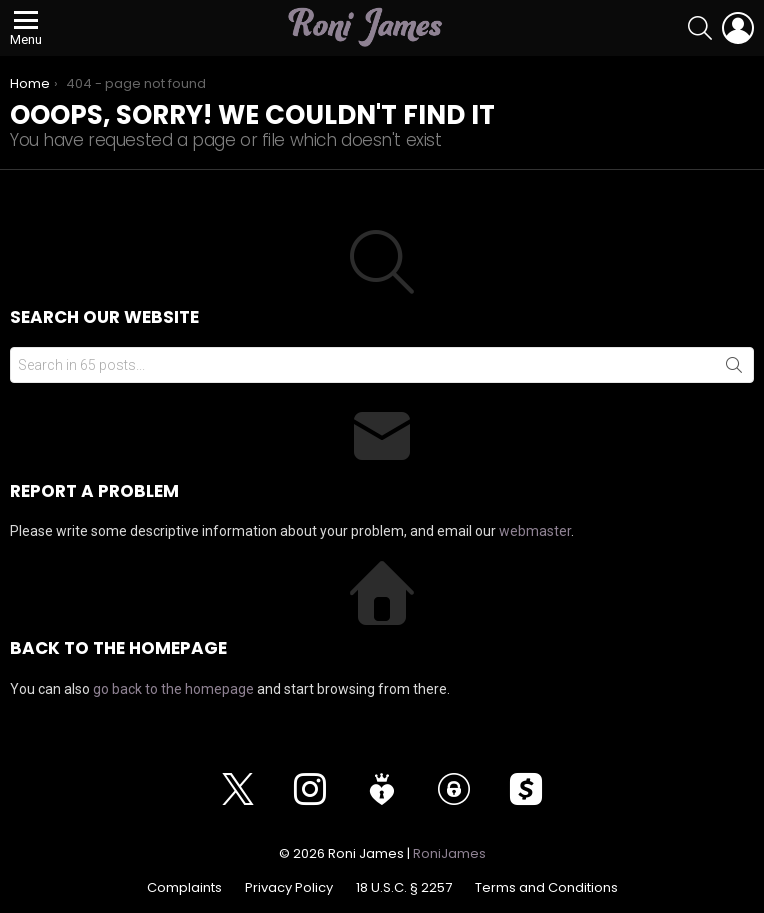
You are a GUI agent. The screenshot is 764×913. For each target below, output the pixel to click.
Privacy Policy (289, 888)
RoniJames (449, 853)
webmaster (535, 531)
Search (734, 369)
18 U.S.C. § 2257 (404, 888)
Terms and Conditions (546, 888)
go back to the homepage (173, 689)
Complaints (184, 888)
